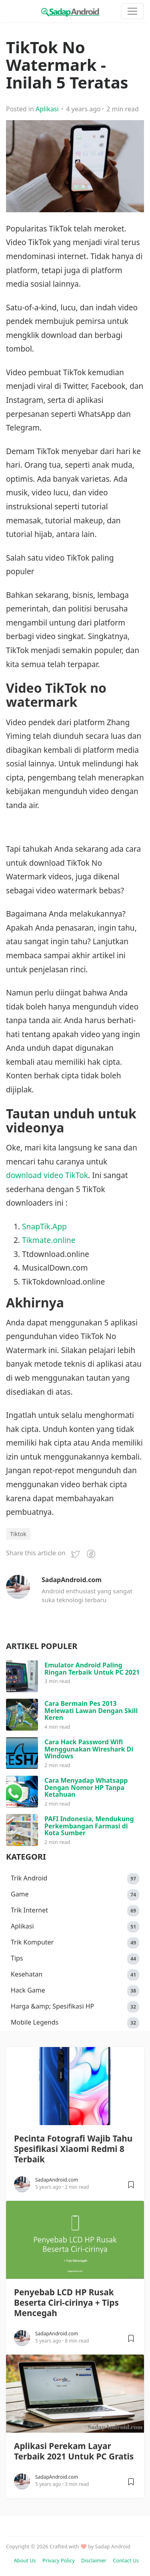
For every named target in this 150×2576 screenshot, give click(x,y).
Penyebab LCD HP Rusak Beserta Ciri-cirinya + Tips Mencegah (66, 2302)
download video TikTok (47, 1175)
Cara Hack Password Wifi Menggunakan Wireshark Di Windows (88, 1748)
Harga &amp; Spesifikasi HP (75, 2007)
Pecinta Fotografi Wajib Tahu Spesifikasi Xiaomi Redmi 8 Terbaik (73, 2149)
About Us (25, 2560)
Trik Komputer (75, 1943)
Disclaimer (93, 2560)
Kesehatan (75, 1975)
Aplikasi (47, 109)
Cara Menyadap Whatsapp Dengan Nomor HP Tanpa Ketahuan (86, 1787)
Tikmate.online (49, 1240)
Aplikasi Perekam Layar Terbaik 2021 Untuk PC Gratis (74, 2451)
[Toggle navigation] (132, 11)
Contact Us (126, 2560)
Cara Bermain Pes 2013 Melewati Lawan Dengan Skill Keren (91, 1710)
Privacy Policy (58, 2560)
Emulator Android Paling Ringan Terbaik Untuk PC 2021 (92, 1669)
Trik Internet (75, 1910)
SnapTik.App (44, 1226)
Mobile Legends (75, 2023)
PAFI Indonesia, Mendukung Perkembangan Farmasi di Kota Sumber (89, 1825)
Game (75, 1894)
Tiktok (18, 1534)
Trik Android (75, 1878)
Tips (75, 1959)
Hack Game (75, 1991)
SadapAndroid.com (72, 1579)
